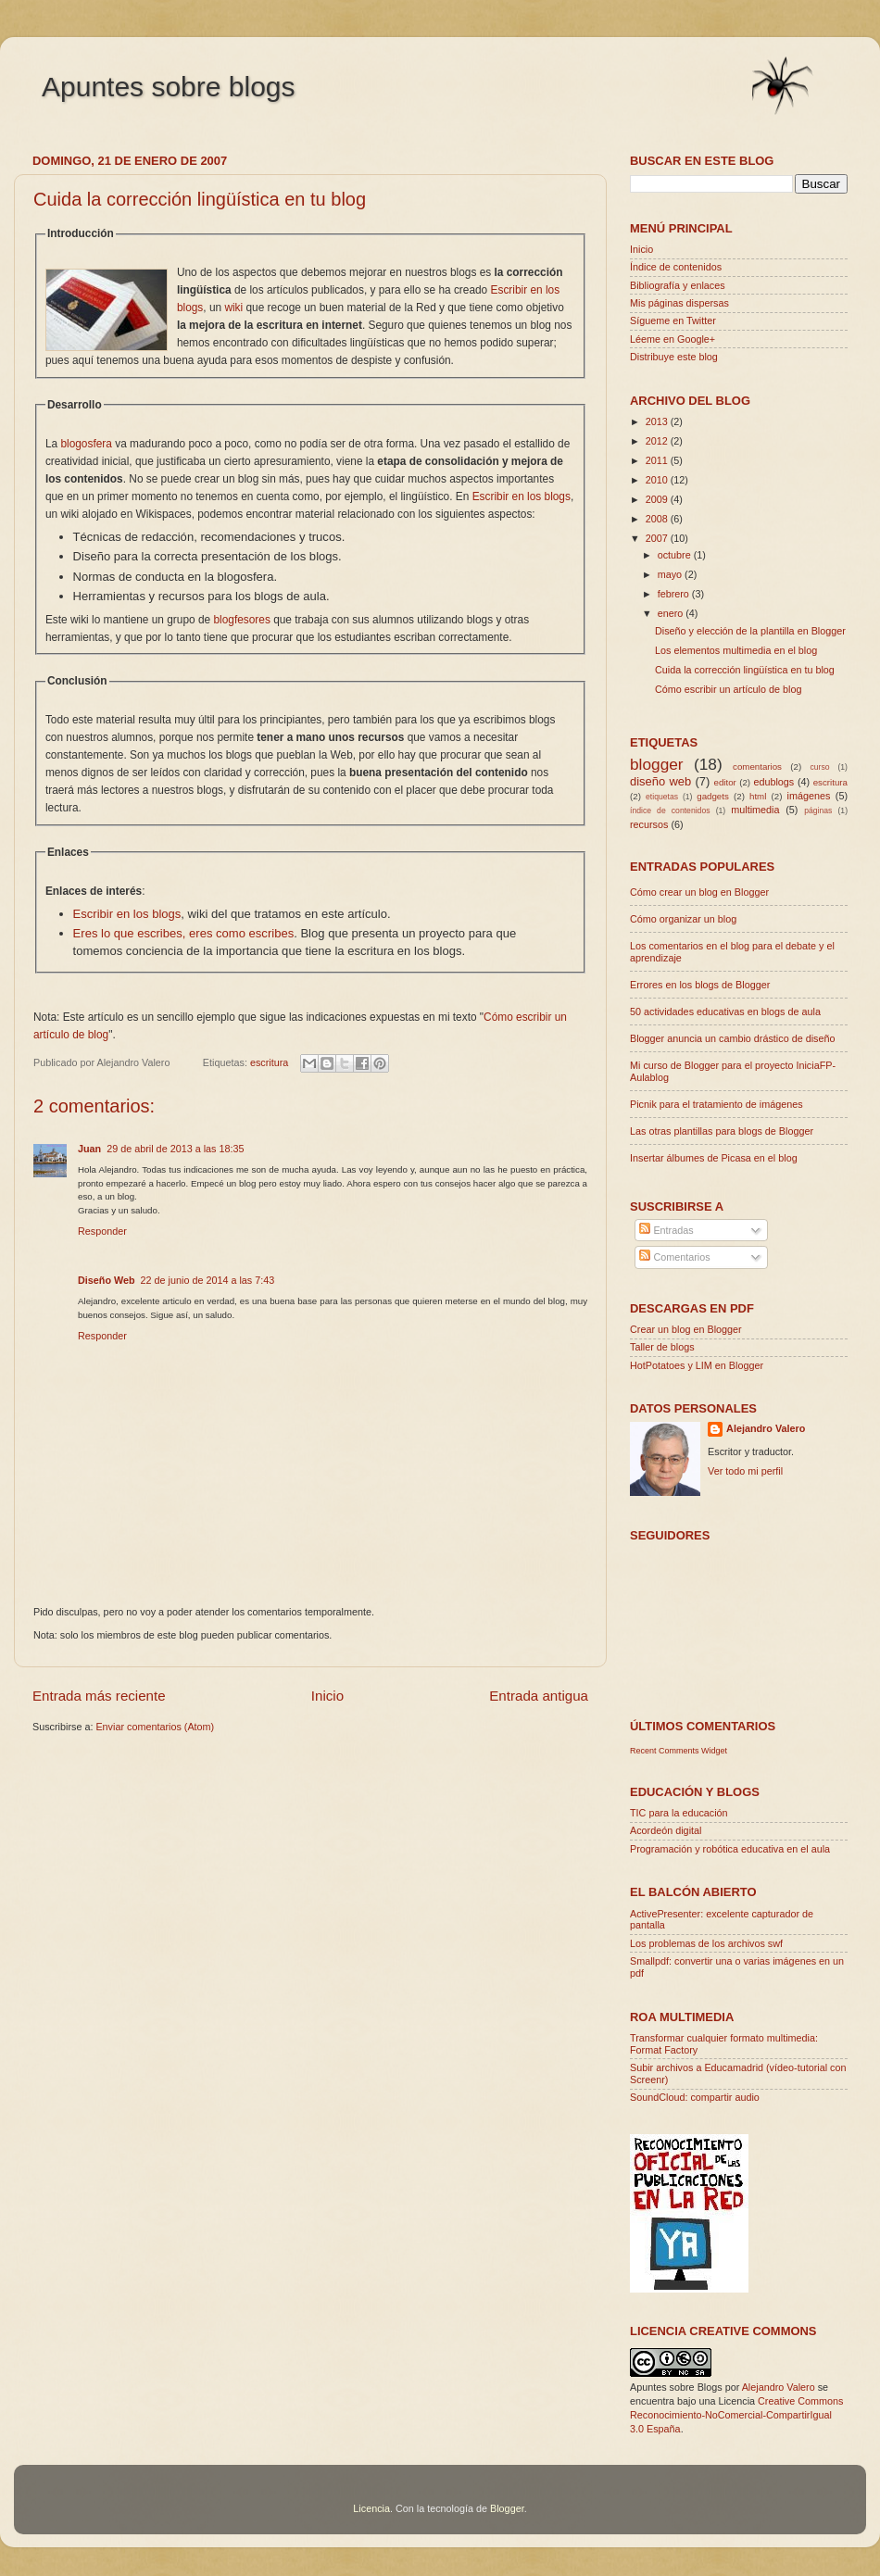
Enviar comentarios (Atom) (154, 1726)
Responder (102, 1231)
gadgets (713, 796)
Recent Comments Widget (678, 1750)
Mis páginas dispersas (679, 302)
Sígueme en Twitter (673, 320)
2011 (658, 460)
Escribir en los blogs (521, 496)
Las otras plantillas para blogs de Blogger (721, 1131)
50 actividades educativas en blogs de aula (725, 1011)
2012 (658, 440)
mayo (671, 574)
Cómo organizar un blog (683, 918)
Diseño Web (106, 1280)
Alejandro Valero (765, 1428)
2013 (658, 421)
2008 (658, 518)
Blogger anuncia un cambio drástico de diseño (732, 1038)
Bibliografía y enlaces (677, 285)
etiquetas (662, 796)
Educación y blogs (695, 1792)
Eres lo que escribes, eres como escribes (184, 933)
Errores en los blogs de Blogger (700, 984)
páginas (818, 810)
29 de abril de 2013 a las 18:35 (175, 1148)
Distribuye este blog (674, 356)
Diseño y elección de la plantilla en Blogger (750, 630)
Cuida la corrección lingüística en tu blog (199, 199)
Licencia (371, 2508)
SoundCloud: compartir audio (695, 2097)
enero (672, 613)
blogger (657, 764)
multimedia (755, 809)
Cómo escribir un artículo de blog (728, 689)
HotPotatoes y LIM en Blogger (696, 1365)
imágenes (809, 795)
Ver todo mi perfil (745, 1470)
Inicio (327, 1695)
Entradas (666, 1230)
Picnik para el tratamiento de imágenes (716, 1104)
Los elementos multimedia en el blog (736, 650)
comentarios (757, 766)
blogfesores (241, 619)
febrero (675, 593)
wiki (233, 307)
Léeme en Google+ (672, 339)
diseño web (660, 781)
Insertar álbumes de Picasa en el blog (714, 1157)
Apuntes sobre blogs (168, 86)
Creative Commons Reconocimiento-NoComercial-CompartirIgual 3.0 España (736, 2414)
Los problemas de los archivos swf (706, 1943)
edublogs (773, 781)
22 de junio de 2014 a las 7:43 (208, 1280)
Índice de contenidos (676, 266)
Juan (89, 1148)
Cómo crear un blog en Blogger (699, 892)
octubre (676, 554)
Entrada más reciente (99, 1695)
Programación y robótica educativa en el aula (730, 1848)
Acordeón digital (665, 1830)
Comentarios (674, 1257)
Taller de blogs (662, 1346)
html (757, 796)
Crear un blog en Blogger (686, 1329)
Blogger (507, 2508)
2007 (658, 538)
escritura (269, 1062)
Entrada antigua (538, 1695)
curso (819, 767)
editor (725, 782)
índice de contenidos (670, 810)
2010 (658, 479)
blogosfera (85, 443)
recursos (649, 824)
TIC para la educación (679, 1812)
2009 (658, 499)
